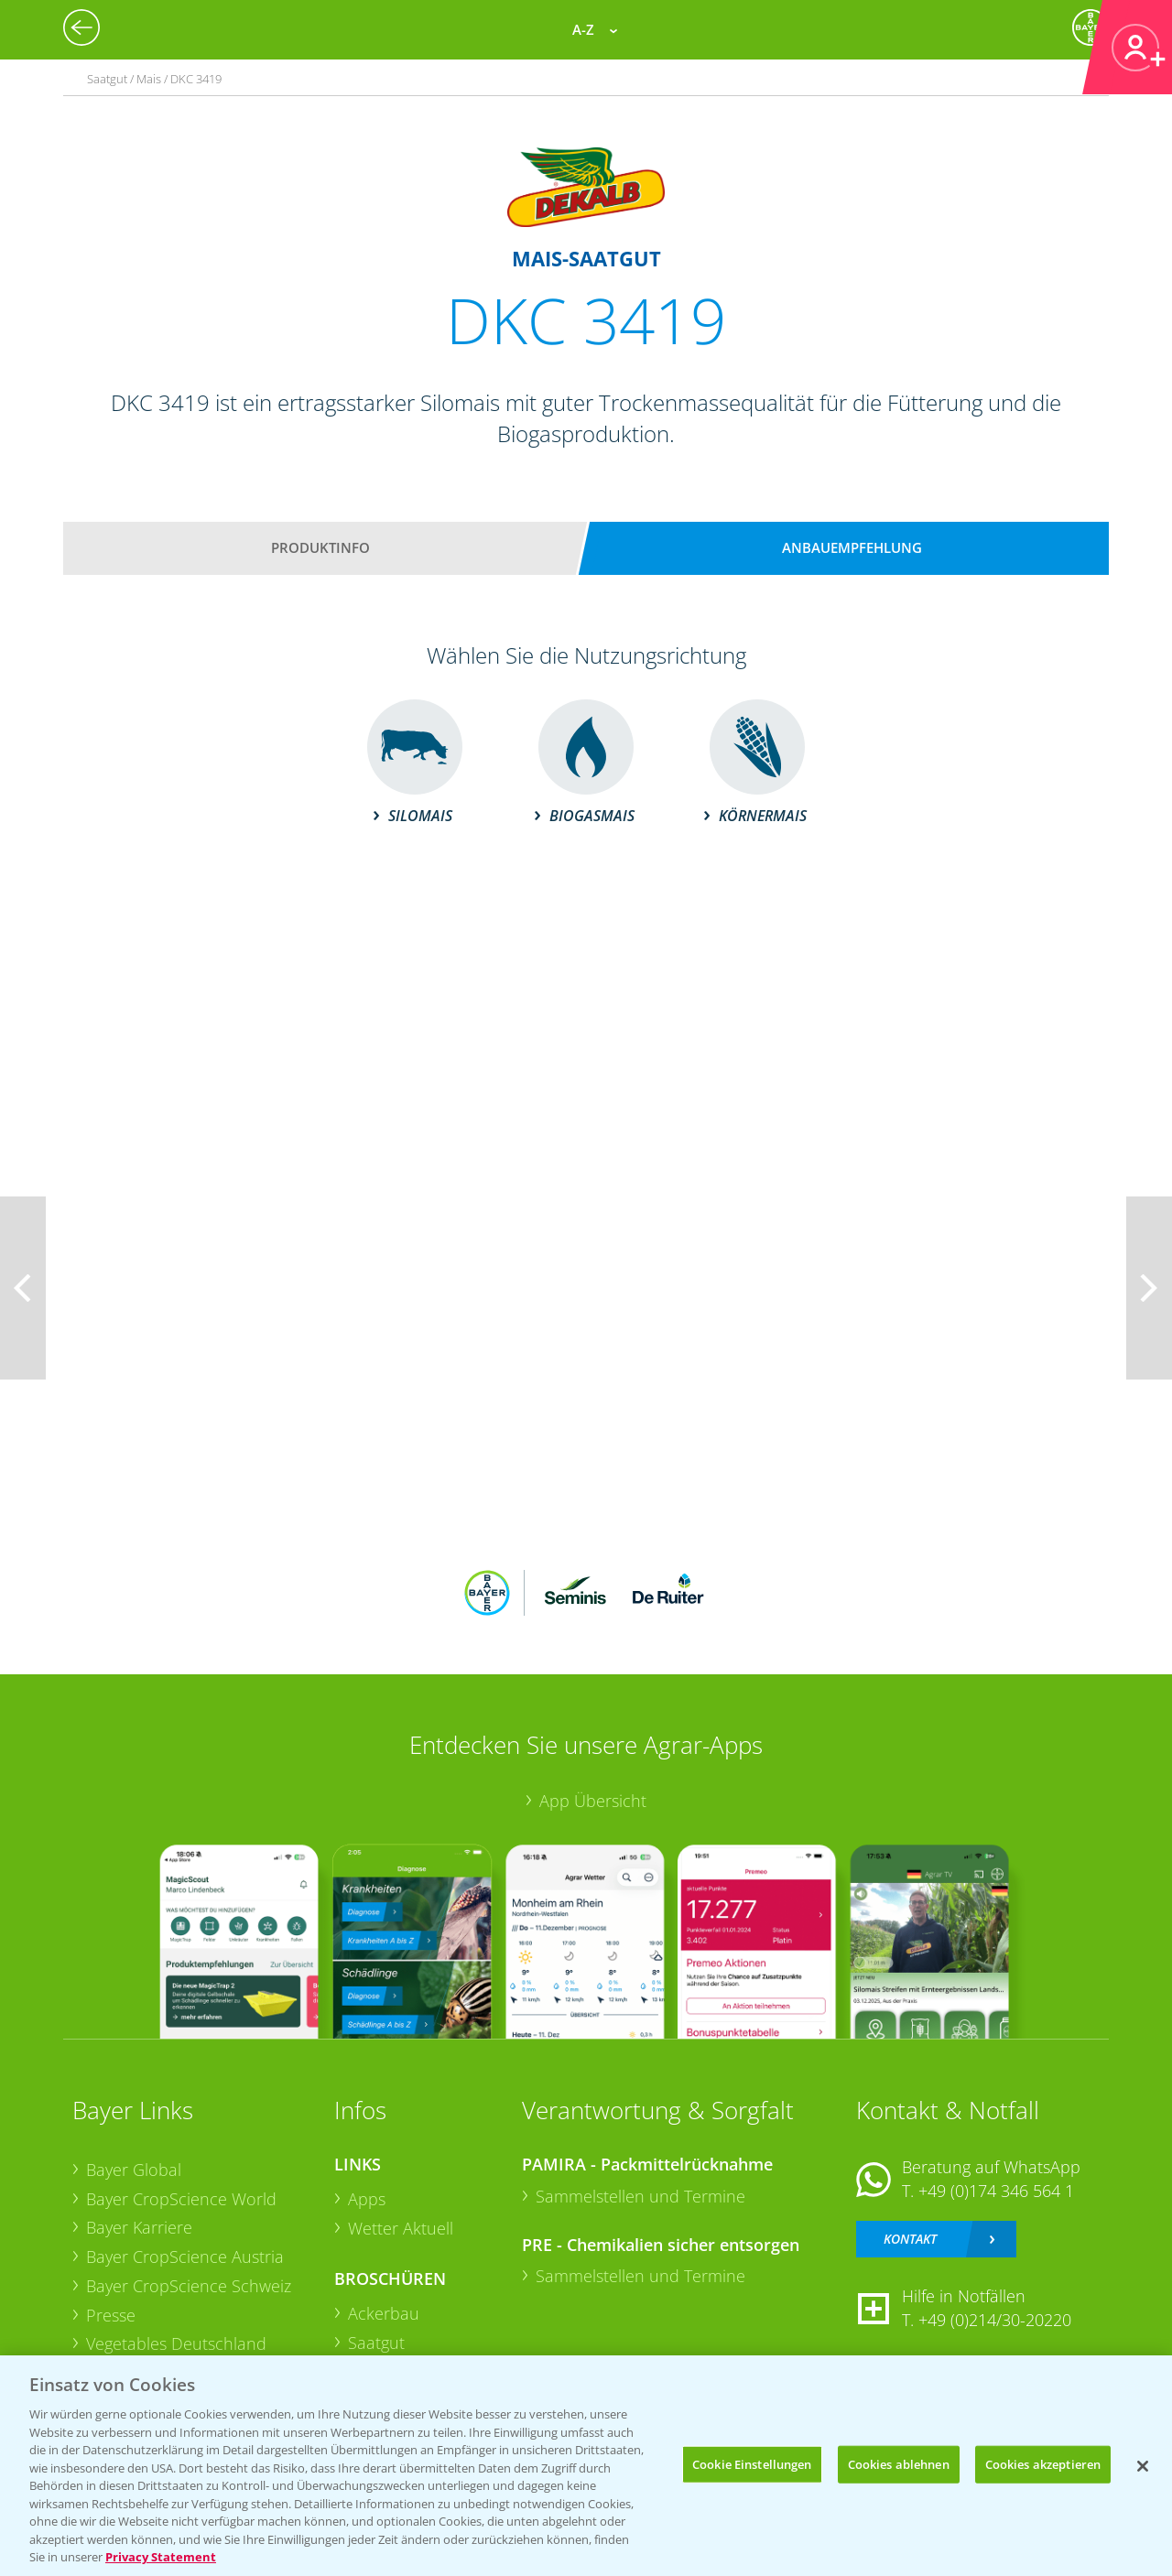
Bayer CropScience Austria (185, 2257)
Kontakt (910, 2238)
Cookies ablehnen (899, 2463)
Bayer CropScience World (181, 2199)
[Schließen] (1143, 2466)
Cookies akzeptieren (1043, 2463)
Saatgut (376, 2343)
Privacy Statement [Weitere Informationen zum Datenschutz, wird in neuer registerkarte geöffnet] (160, 2557)
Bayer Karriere (139, 2227)
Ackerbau (383, 2313)
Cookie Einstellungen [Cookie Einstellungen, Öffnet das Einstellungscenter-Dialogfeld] (752, 2463)
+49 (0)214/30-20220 (994, 2320)
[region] (586, 2465)
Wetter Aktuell (400, 2228)
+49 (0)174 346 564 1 (996, 2191)
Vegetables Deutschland (176, 2343)
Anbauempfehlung (852, 547)
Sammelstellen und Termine (640, 2196)
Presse (111, 2315)
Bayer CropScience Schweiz (188, 2286)
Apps (366, 2199)
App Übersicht (592, 1801)
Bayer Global (133, 2170)
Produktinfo (320, 547)
